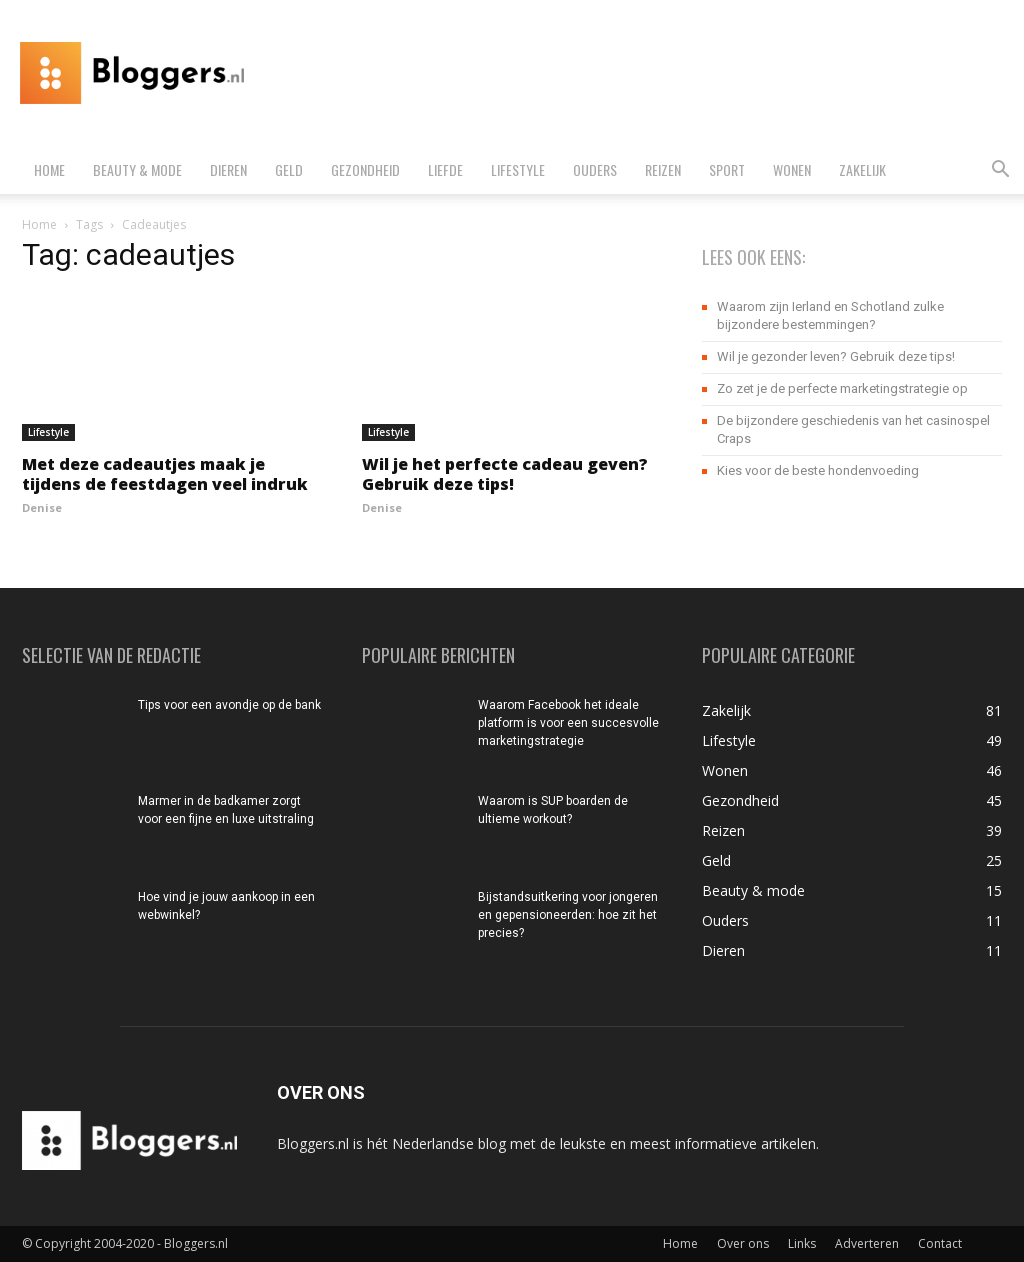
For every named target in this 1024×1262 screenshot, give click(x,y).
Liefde (445, 169)
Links (802, 1243)
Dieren (228, 169)
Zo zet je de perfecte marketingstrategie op (842, 388)
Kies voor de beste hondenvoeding (818, 470)
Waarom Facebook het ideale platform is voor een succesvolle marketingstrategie (568, 723)
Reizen (663, 169)
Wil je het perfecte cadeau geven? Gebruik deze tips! (505, 474)
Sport (727, 169)
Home (49, 169)
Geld (289, 169)
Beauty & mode (137, 169)
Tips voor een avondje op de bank (229, 705)
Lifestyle (518, 169)
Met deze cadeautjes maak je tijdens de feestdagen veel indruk (165, 474)
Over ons (743, 1243)
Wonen (792, 169)
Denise (42, 507)
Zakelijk (862, 169)
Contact (940, 1243)
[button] (1000, 171)
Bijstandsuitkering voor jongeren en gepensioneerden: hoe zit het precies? (568, 915)
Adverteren (867, 1243)
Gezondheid (365, 169)
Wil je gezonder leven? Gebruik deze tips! (836, 356)
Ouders (595, 169)
